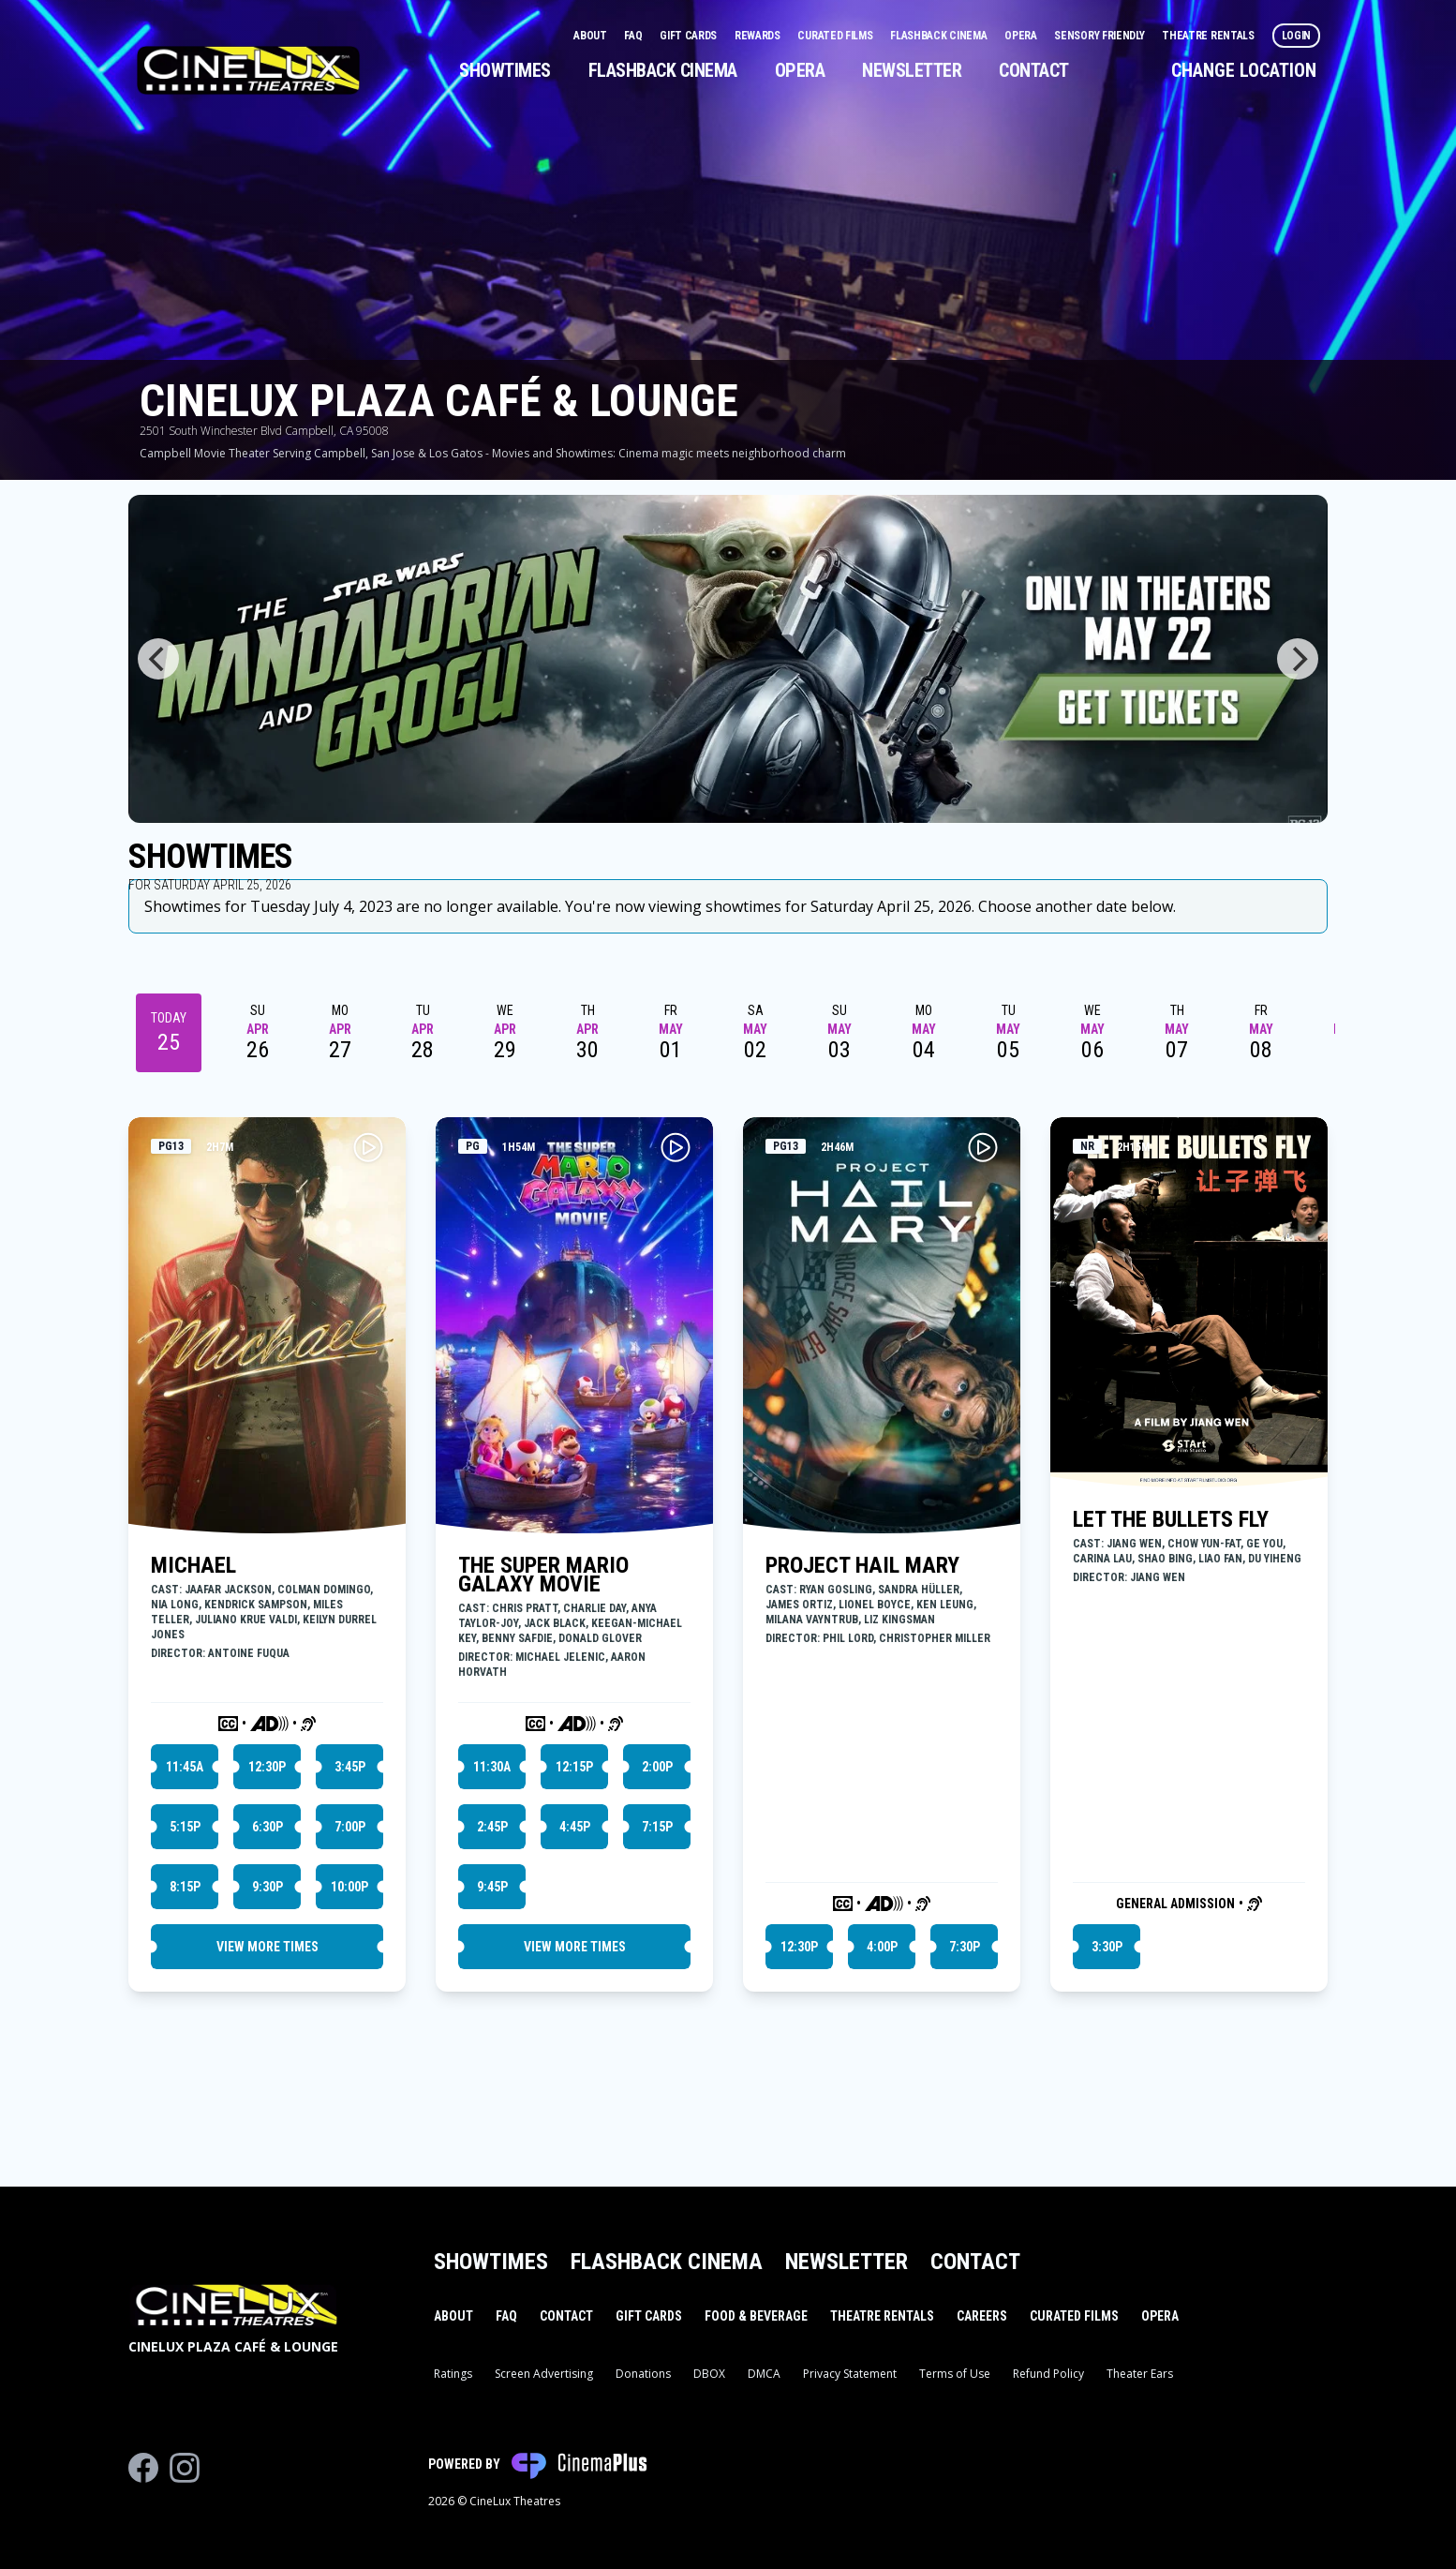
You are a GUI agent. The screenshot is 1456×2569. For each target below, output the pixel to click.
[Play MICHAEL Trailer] (368, 1147)
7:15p (657, 1826)
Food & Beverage (756, 2315)
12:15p (574, 1766)
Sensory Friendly (1100, 35)
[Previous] (158, 659)
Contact (1034, 70)
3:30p (1107, 1946)
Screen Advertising (544, 2374)
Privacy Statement (850, 2374)
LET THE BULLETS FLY (1171, 1519)
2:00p (657, 1766)
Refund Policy (1048, 2374)
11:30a (492, 1766)
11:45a (184, 1766)
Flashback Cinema (939, 35)
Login (1297, 35)
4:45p (574, 1826)
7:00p (349, 1826)
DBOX (709, 2374)
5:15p (185, 1826)
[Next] (1297, 659)
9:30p (267, 1886)
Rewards (759, 35)
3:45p (349, 1766)
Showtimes (505, 70)
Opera (1021, 35)
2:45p (492, 1826)
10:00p (349, 1886)
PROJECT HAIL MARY (862, 1565)
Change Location (1243, 70)
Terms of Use (954, 2374)
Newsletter (911, 70)
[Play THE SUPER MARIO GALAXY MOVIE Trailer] (676, 1147)
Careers (982, 2315)
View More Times (267, 1946)
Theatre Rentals (1209, 35)
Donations (643, 2374)
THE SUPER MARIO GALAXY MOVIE (543, 1574)
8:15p (185, 1886)
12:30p (267, 1766)
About (591, 35)
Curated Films (836, 35)
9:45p (492, 1886)
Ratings (453, 2374)
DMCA (764, 2374)
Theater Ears (1140, 2374)
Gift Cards (690, 35)
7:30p (964, 1946)
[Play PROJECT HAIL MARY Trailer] (983, 1147)
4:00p (882, 1946)
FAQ (634, 35)
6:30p (267, 1826)
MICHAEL (193, 1565)
